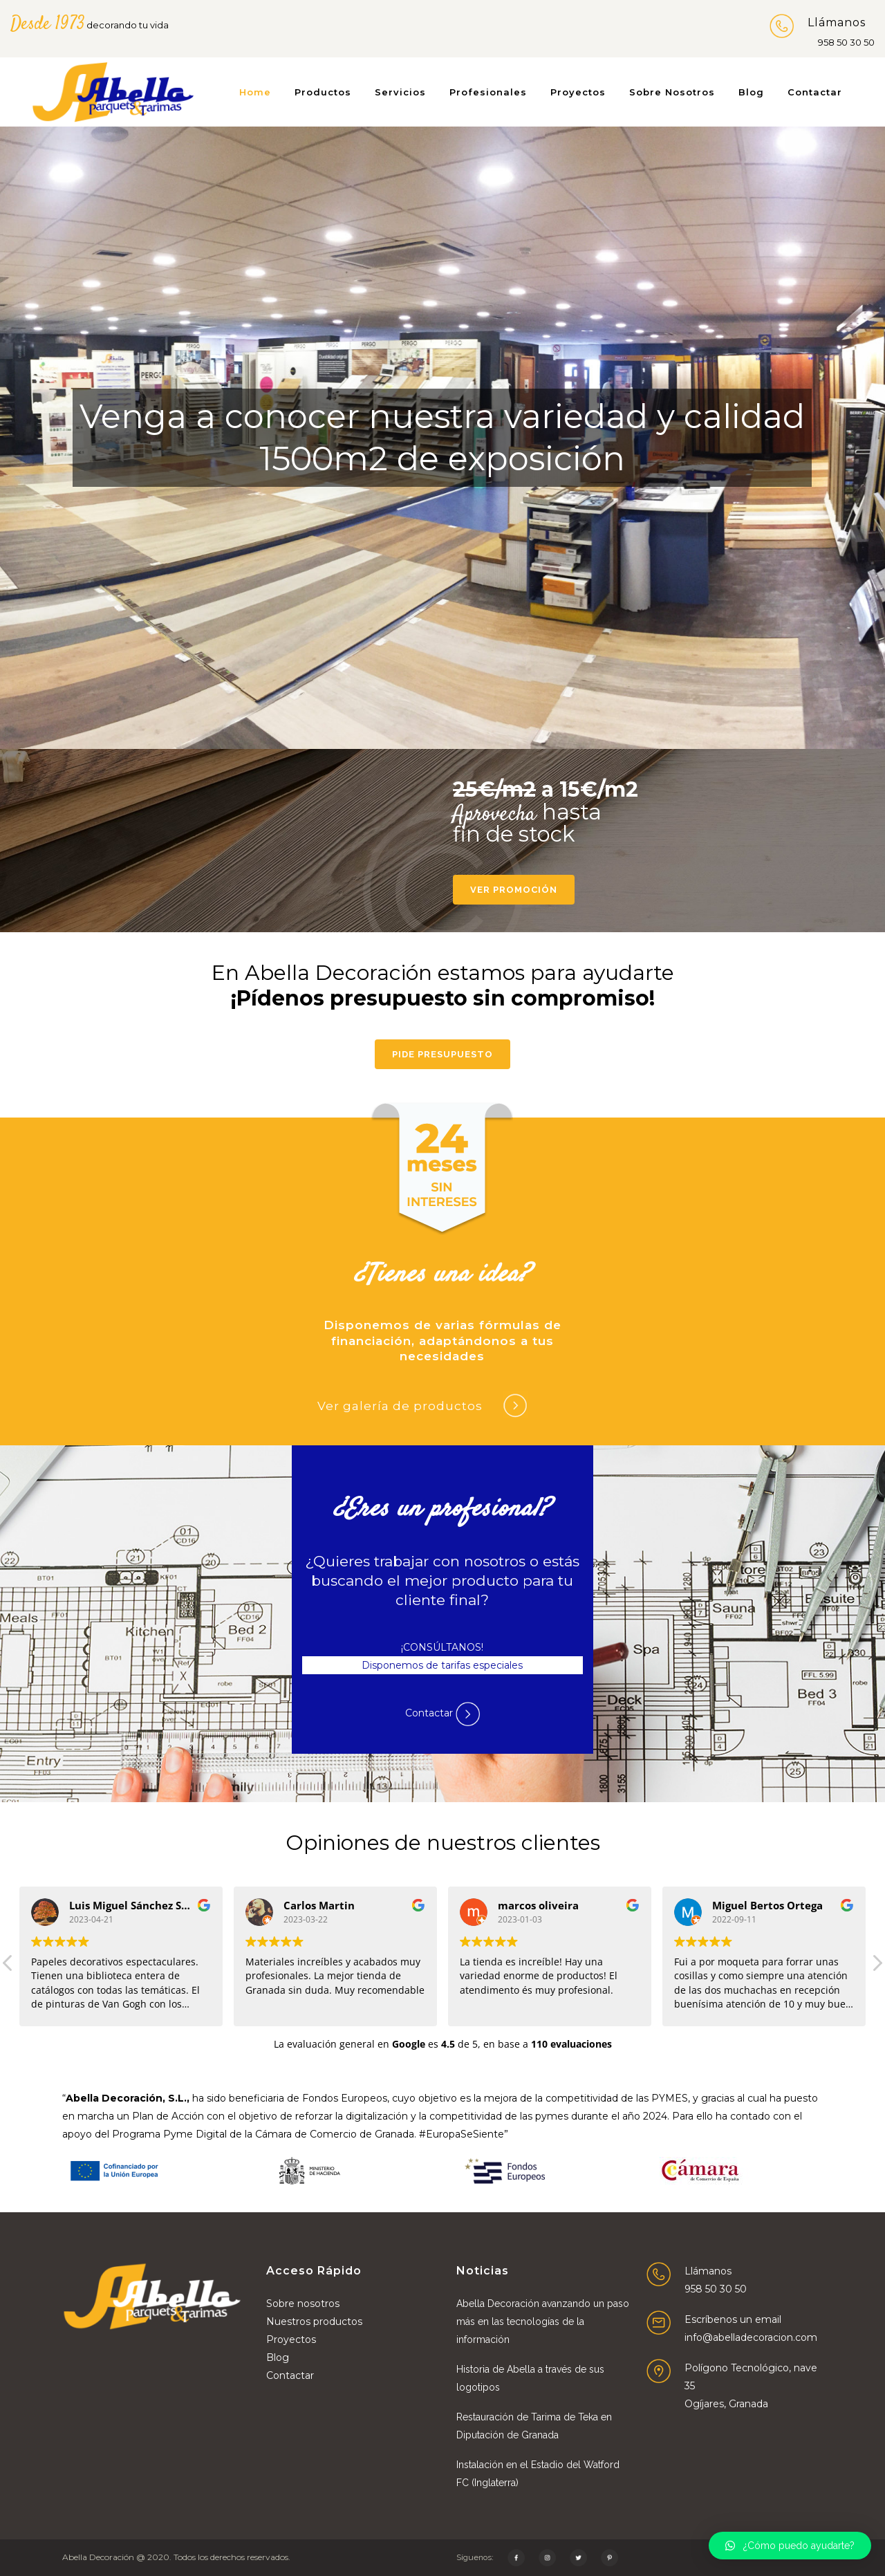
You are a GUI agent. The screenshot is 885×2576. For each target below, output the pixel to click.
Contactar (290, 2375)
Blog (277, 2357)
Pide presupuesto (442, 1054)
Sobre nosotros (302, 2303)
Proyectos (291, 2339)
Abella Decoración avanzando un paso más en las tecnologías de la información (542, 2321)
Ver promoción (513, 889)
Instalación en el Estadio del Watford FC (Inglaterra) (538, 2473)
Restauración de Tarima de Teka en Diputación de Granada (534, 2425)
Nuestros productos (314, 2321)
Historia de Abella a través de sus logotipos (530, 2378)
